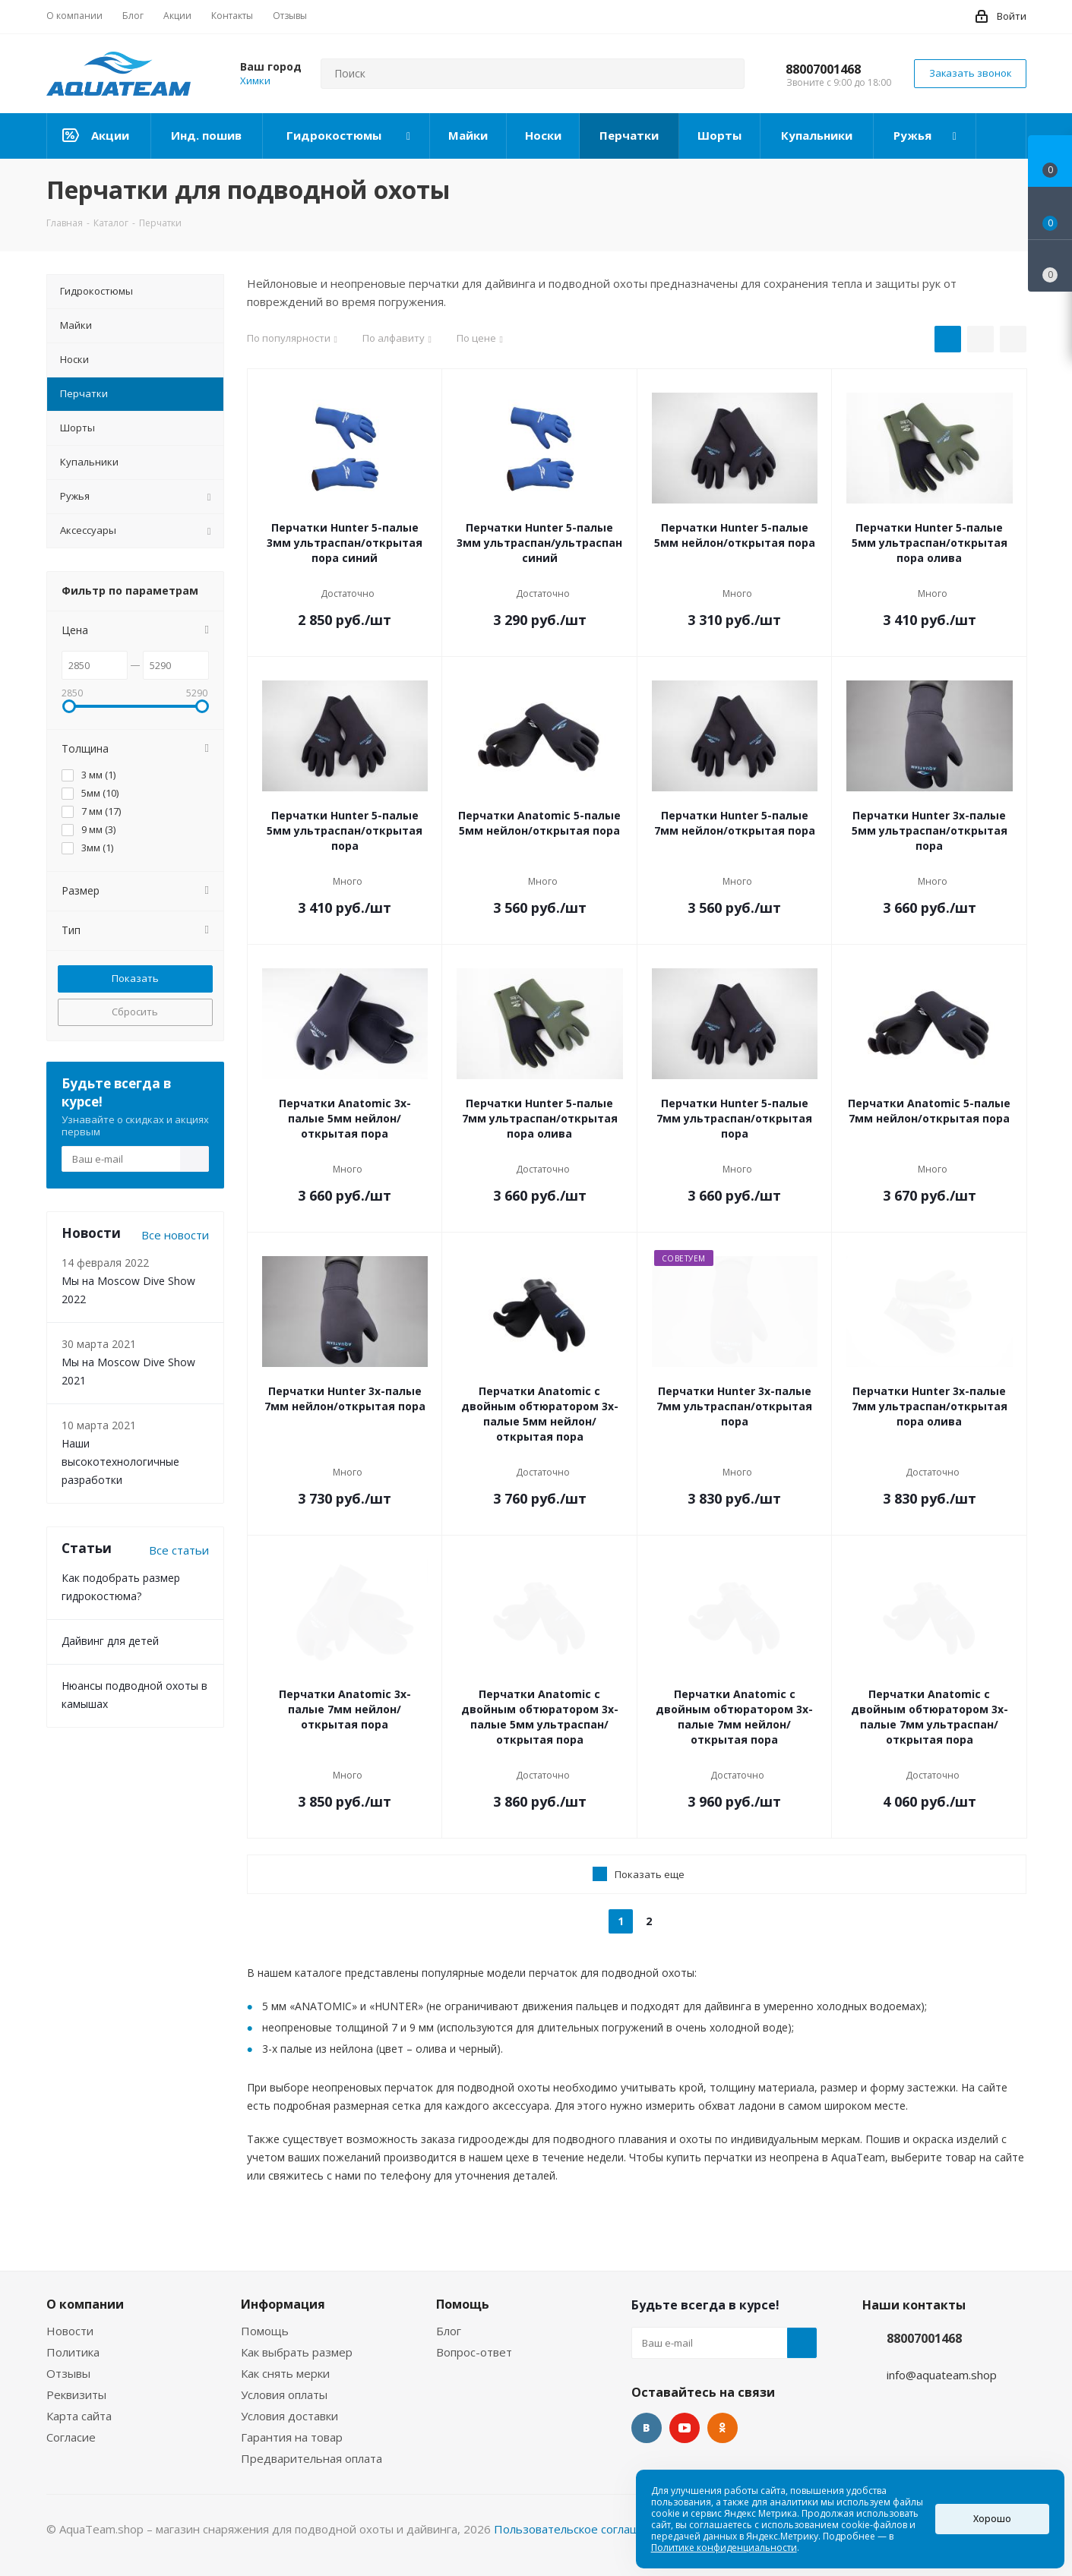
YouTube (684, 2428)
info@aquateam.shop (942, 2374)
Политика (73, 2352)
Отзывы (68, 2373)
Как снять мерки (285, 2373)
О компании (85, 2304)
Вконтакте (646, 2428)
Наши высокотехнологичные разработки (120, 1461)
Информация (283, 2304)
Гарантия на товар (292, 2437)
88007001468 (823, 69)
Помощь (265, 2330)
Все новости (175, 1234)
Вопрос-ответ (474, 2352)
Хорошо (992, 2518)
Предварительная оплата (311, 2458)
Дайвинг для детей (110, 1641)
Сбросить (135, 1011)
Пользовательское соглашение (580, 2529)
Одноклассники (722, 2428)
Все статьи (179, 1550)
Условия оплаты (284, 2394)
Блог (448, 2330)
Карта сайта (79, 2415)
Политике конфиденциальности (724, 2547)
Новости (69, 2330)
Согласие (71, 2437)
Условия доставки (289, 2415)
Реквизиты (76, 2394)
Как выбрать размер (297, 2352)
